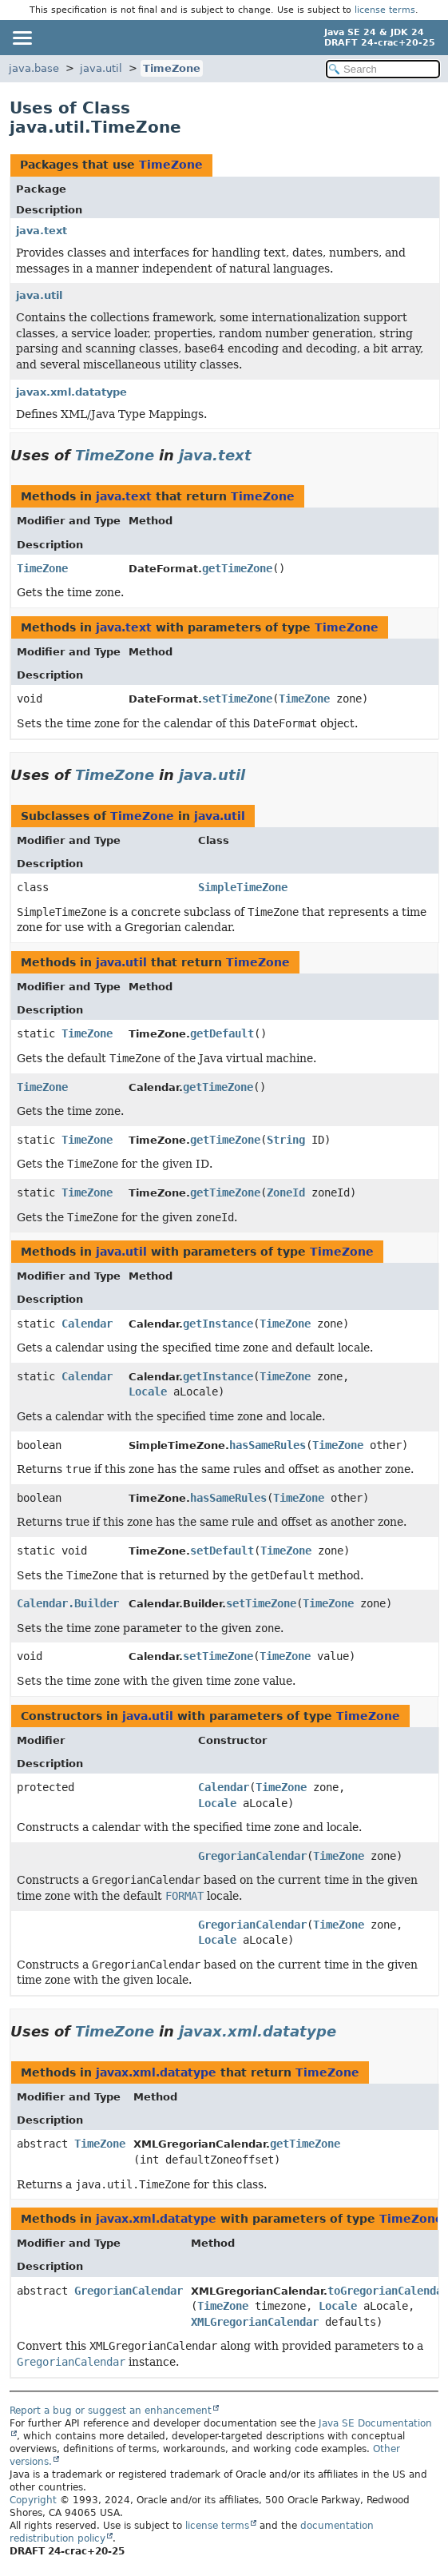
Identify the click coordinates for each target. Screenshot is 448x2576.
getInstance (218, 1323)
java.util (101, 68)
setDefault (222, 1550)
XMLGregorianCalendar (255, 2321)
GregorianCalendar (252, 1855)
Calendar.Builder (68, 1603)
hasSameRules (267, 1445)
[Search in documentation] (383, 69)
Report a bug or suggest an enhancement (111, 2410)
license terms (385, 10)
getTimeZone (237, 568)
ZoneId (286, 1192)
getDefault (222, 1033)
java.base (34, 68)
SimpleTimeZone (242, 887)
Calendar (87, 1323)
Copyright (33, 2500)
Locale (148, 1391)
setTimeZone (237, 698)
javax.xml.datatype (71, 392)
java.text (41, 231)
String (286, 1139)
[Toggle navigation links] (21, 37)
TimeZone (171, 68)
